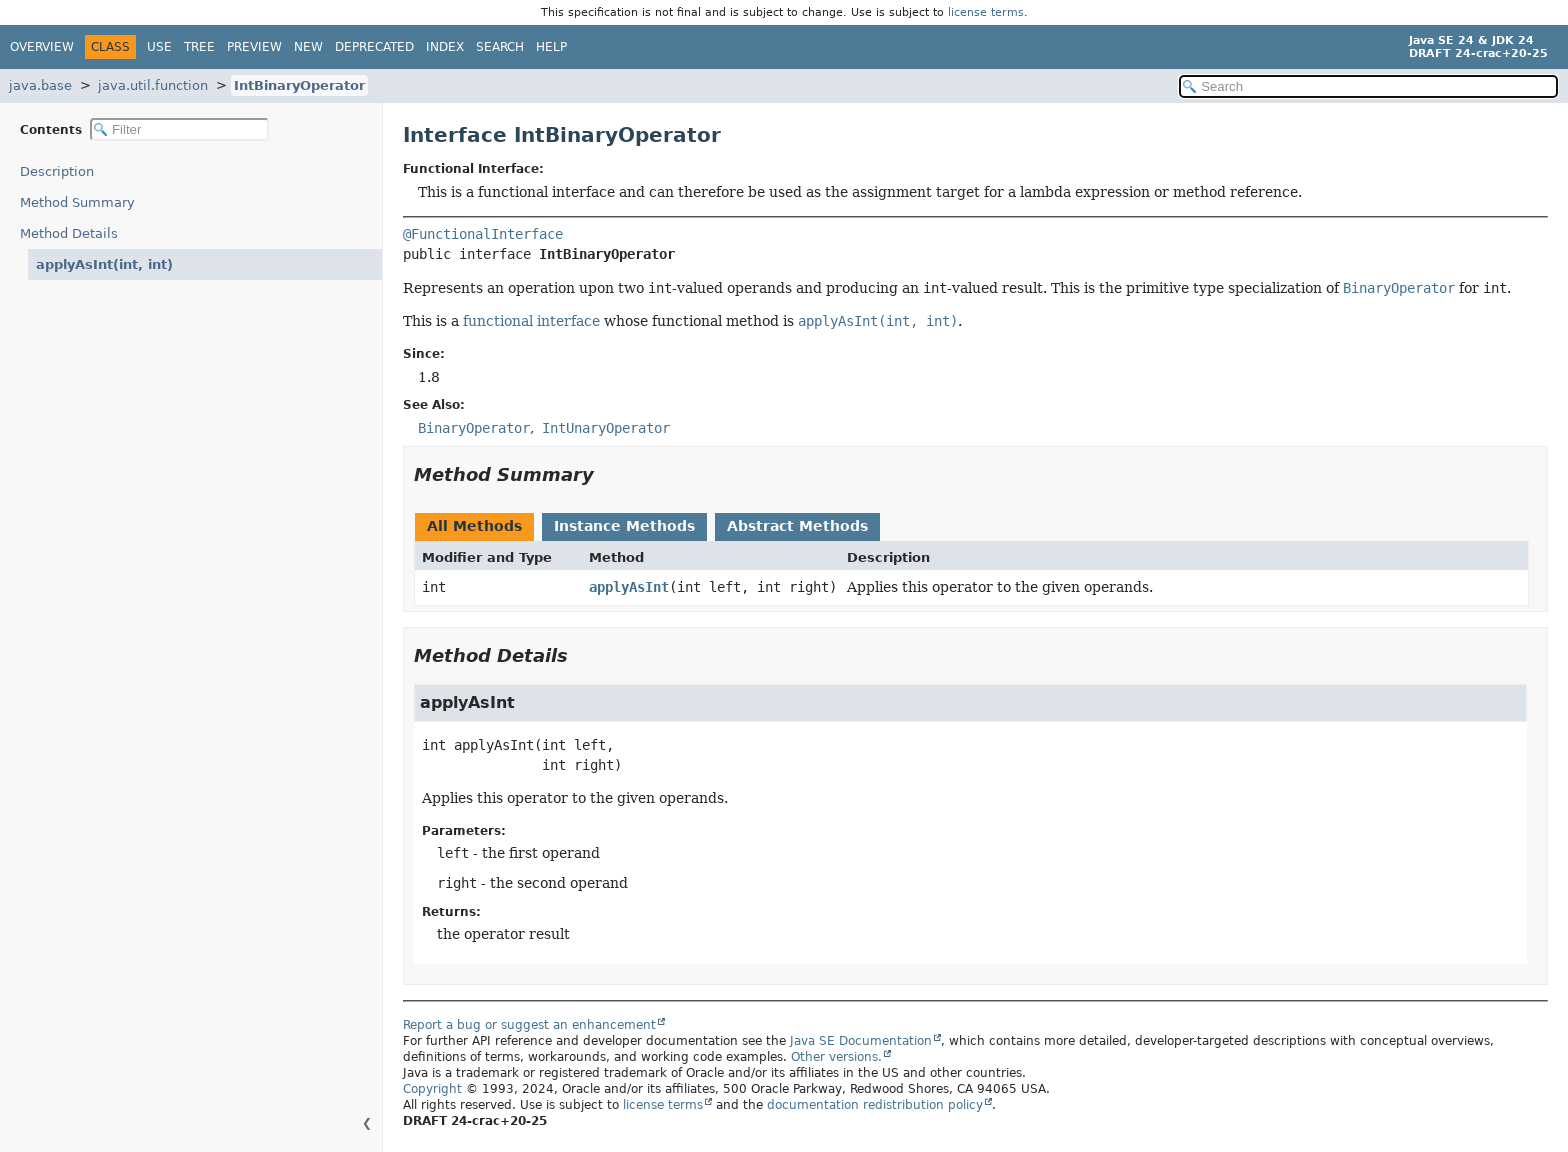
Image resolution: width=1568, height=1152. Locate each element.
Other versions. (836, 1057)
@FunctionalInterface (483, 234)
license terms (986, 12)
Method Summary (77, 202)
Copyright (432, 1089)
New (308, 47)
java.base (40, 85)
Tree (199, 47)
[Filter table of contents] (179, 129)
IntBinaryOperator (299, 85)
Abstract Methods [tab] (797, 526)
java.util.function (153, 85)
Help (551, 47)
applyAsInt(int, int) (96, 264)
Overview (42, 47)
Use (159, 47)
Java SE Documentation (861, 1041)
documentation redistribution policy (875, 1105)
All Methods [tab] (474, 526)
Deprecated (374, 47)
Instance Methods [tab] (624, 526)
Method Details (69, 233)
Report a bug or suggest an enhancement (529, 1025)
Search (500, 47)
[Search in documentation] (1368, 86)
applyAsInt (629, 587)
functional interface (531, 321)
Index (445, 47)
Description (61, 171)
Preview (254, 47)
